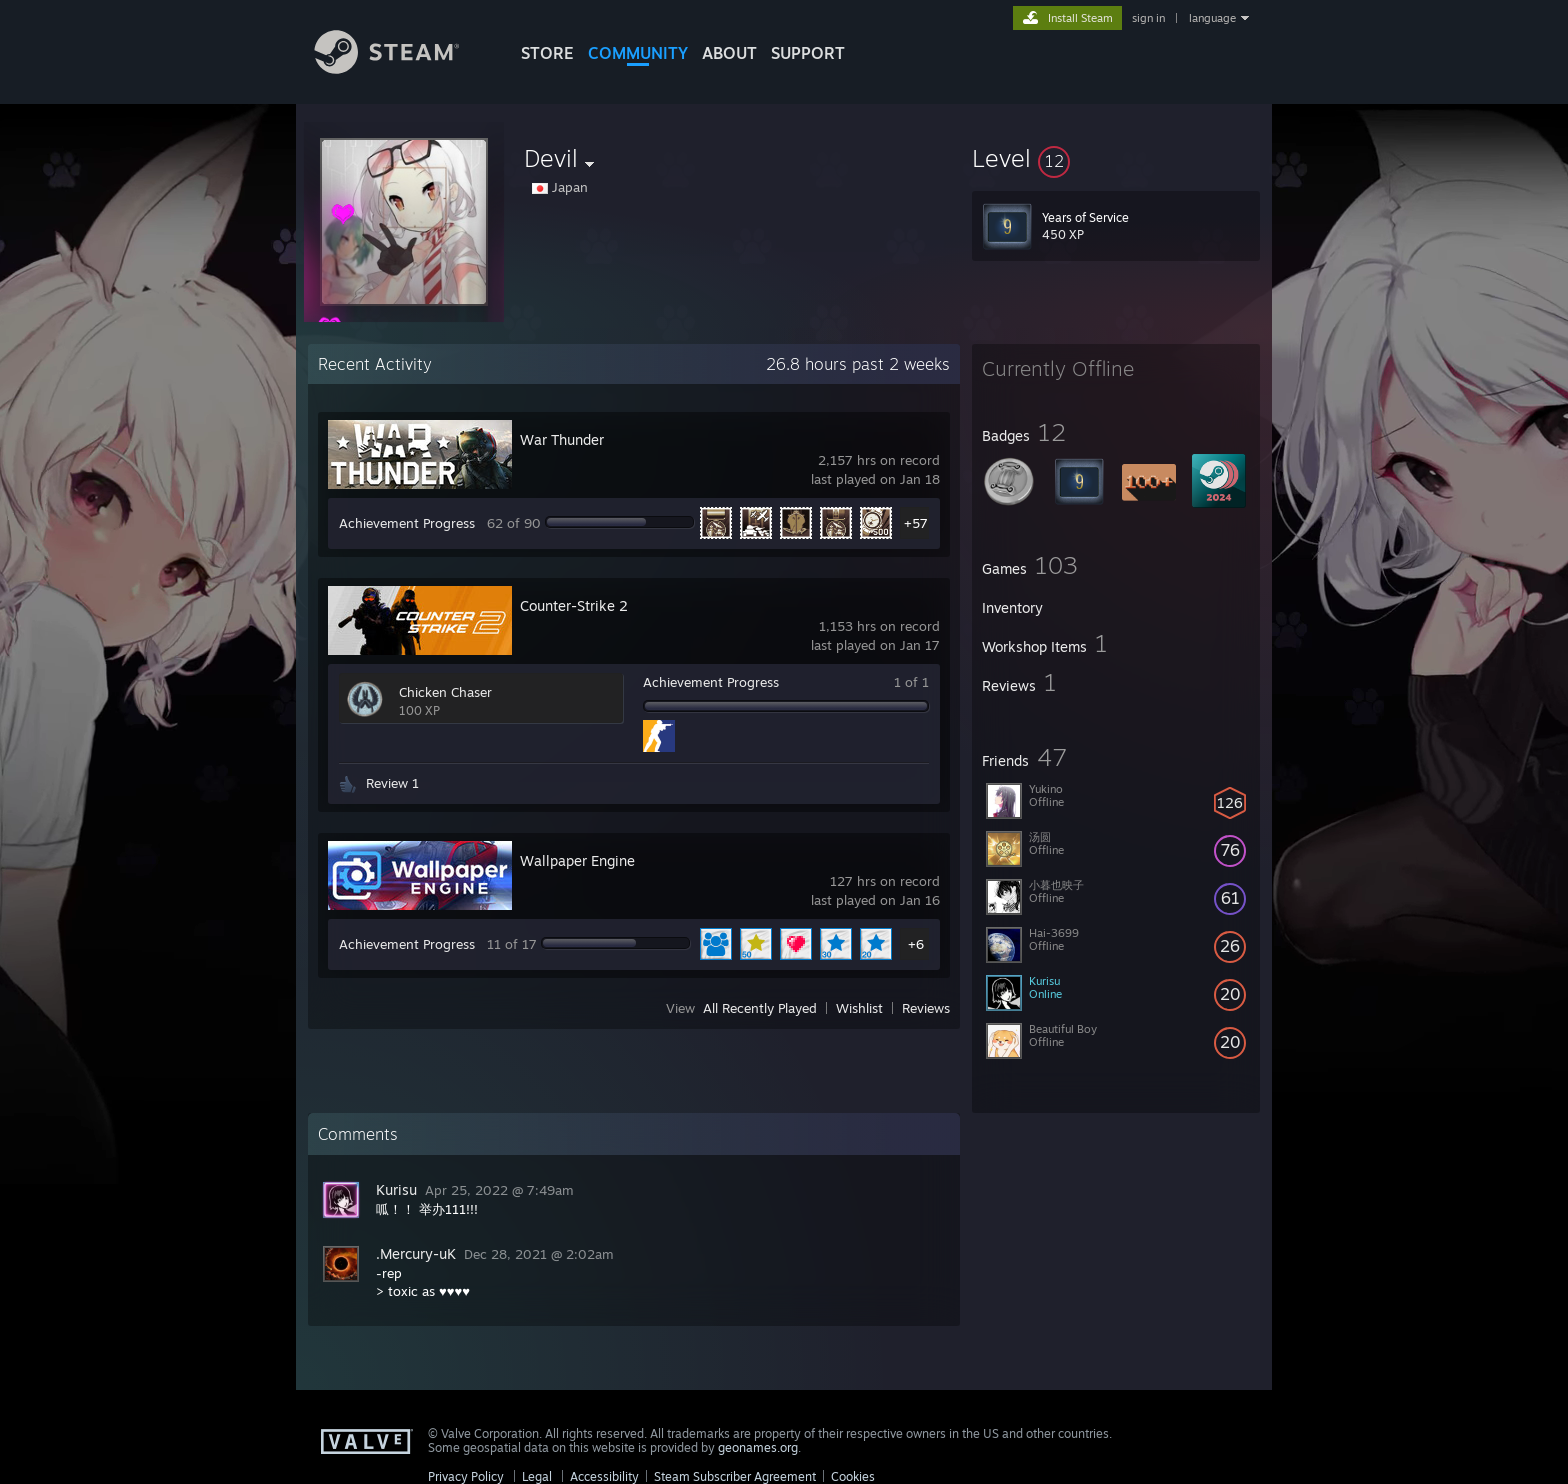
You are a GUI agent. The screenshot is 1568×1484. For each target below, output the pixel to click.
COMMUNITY (638, 53)
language (1212, 18)
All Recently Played (760, 1008)
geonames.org (758, 1447)
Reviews (926, 1008)
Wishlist (859, 1008)
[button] (1116, 158)
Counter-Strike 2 (574, 605)
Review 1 (392, 783)
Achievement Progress (407, 523)
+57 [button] (916, 523)
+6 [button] (916, 944)
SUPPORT (808, 53)
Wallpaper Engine (577, 860)
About (729, 53)
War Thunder (562, 439)
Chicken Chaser (445, 692)
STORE (547, 53)
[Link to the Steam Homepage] (402, 68)
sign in (1148, 18)
